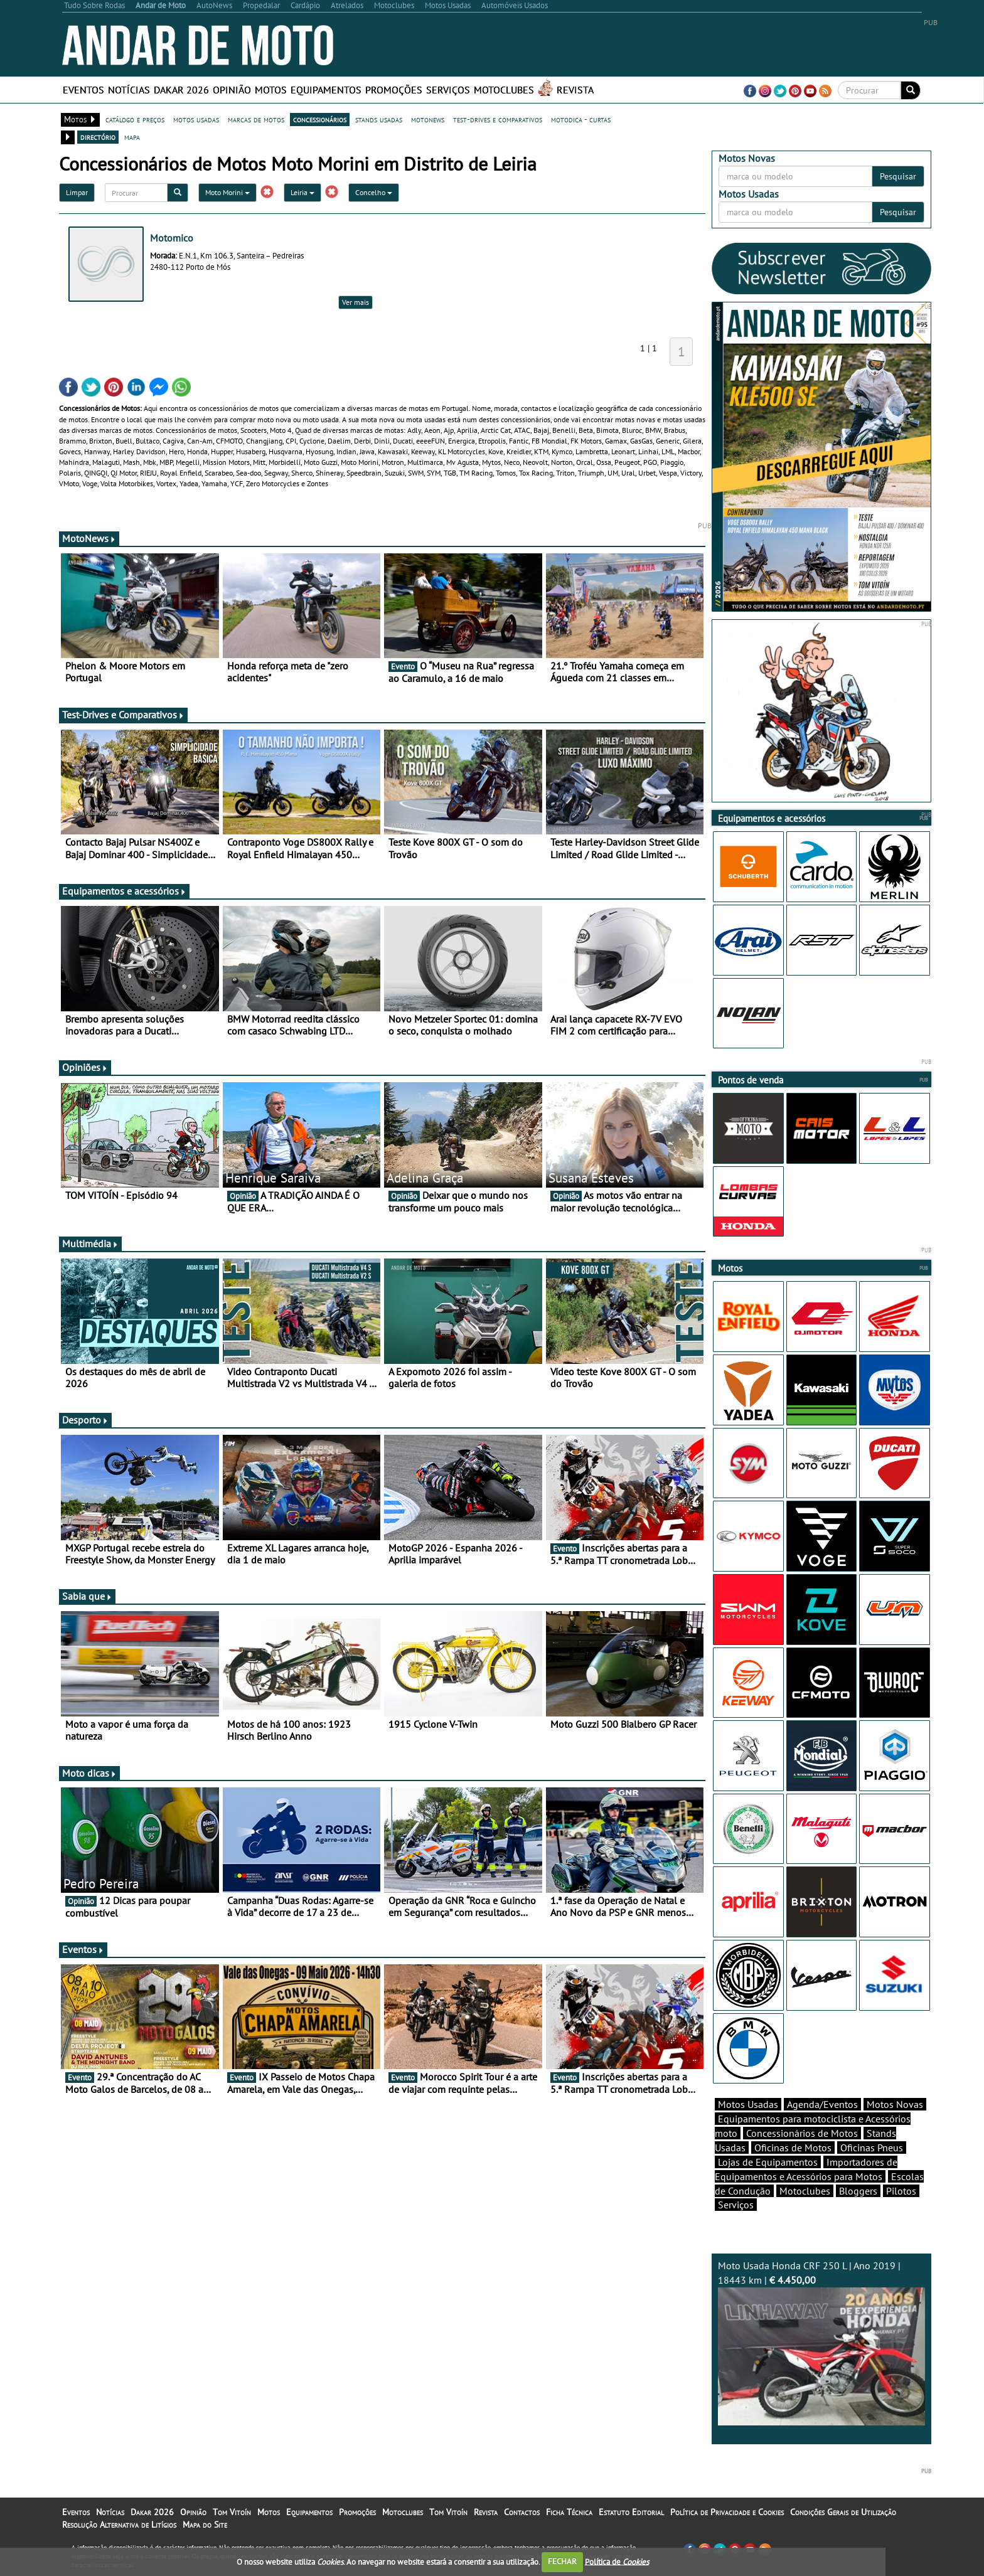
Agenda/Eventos (822, 2104)
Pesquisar (898, 176)
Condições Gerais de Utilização (843, 2512)
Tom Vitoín (232, 2512)
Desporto (85, 1419)
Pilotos (901, 2191)
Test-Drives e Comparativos (123, 714)
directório (97, 136)
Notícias (129, 89)
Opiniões (85, 1067)
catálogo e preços (134, 119)
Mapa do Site (205, 2524)
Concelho (373, 192)
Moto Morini (227, 192)
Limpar (77, 192)
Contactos (522, 2512)
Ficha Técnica (569, 2512)
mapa (132, 136)
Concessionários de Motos (802, 2133)
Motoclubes (504, 89)
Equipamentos (326, 89)
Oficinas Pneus (871, 2147)
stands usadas (378, 119)
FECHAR (562, 2561)
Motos (271, 89)
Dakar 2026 (181, 89)
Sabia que (87, 1596)
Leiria (302, 192)
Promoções (393, 89)
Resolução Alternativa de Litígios (119, 2524)
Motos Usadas (748, 2104)
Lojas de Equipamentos (768, 2162)
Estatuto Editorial (631, 2512)
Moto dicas (89, 1773)
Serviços (448, 89)
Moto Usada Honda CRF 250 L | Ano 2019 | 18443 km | (821, 2342)
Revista (575, 89)
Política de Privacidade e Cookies (727, 2512)
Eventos (83, 89)
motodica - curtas (581, 119)
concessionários (319, 119)
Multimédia (90, 1243)
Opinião (232, 89)
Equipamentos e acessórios (124, 891)
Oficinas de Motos (793, 2147)
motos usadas (196, 119)
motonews (427, 119)
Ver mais (355, 302)
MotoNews (89, 538)
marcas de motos (256, 119)
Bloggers (858, 2191)
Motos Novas (895, 2104)
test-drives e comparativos (497, 119)
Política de (617, 2561)
